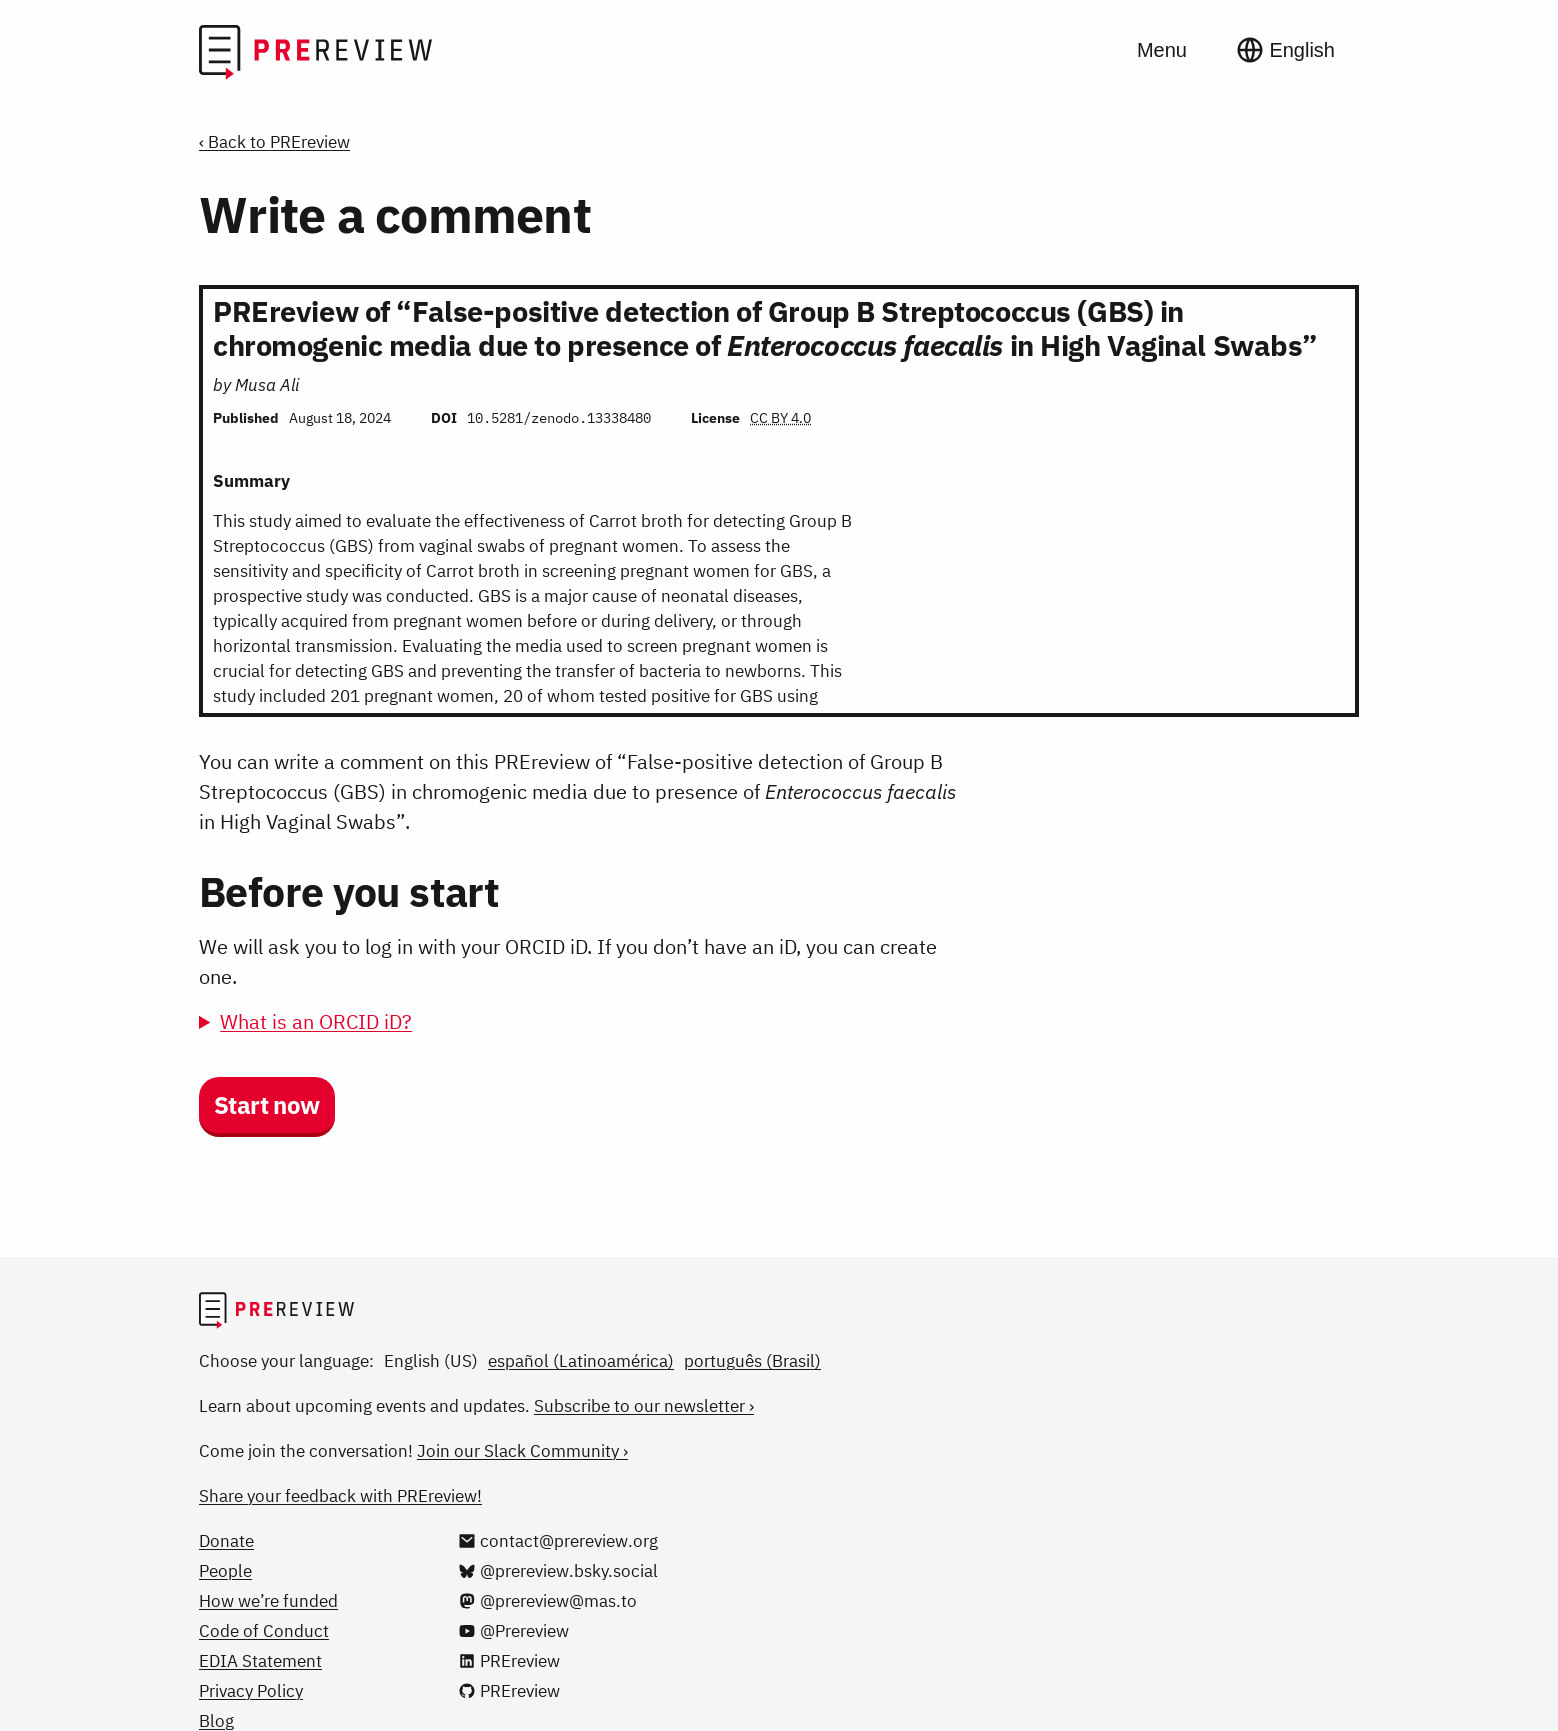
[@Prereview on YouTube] (513, 1631)
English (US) (431, 1361)
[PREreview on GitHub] (509, 1691)
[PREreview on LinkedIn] (509, 1661)
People (225, 1571)
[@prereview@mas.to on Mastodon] (547, 1601)
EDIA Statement (260, 1661)
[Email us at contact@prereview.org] (558, 1541)
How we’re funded (268, 1601)
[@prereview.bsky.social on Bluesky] (558, 1571)
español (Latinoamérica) (581, 1361)
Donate (226, 1541)
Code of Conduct (264, 1631)
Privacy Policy (251, 1691)
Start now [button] (267, 1105)
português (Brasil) (752, 1361)
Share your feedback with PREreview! (340, 1496)
